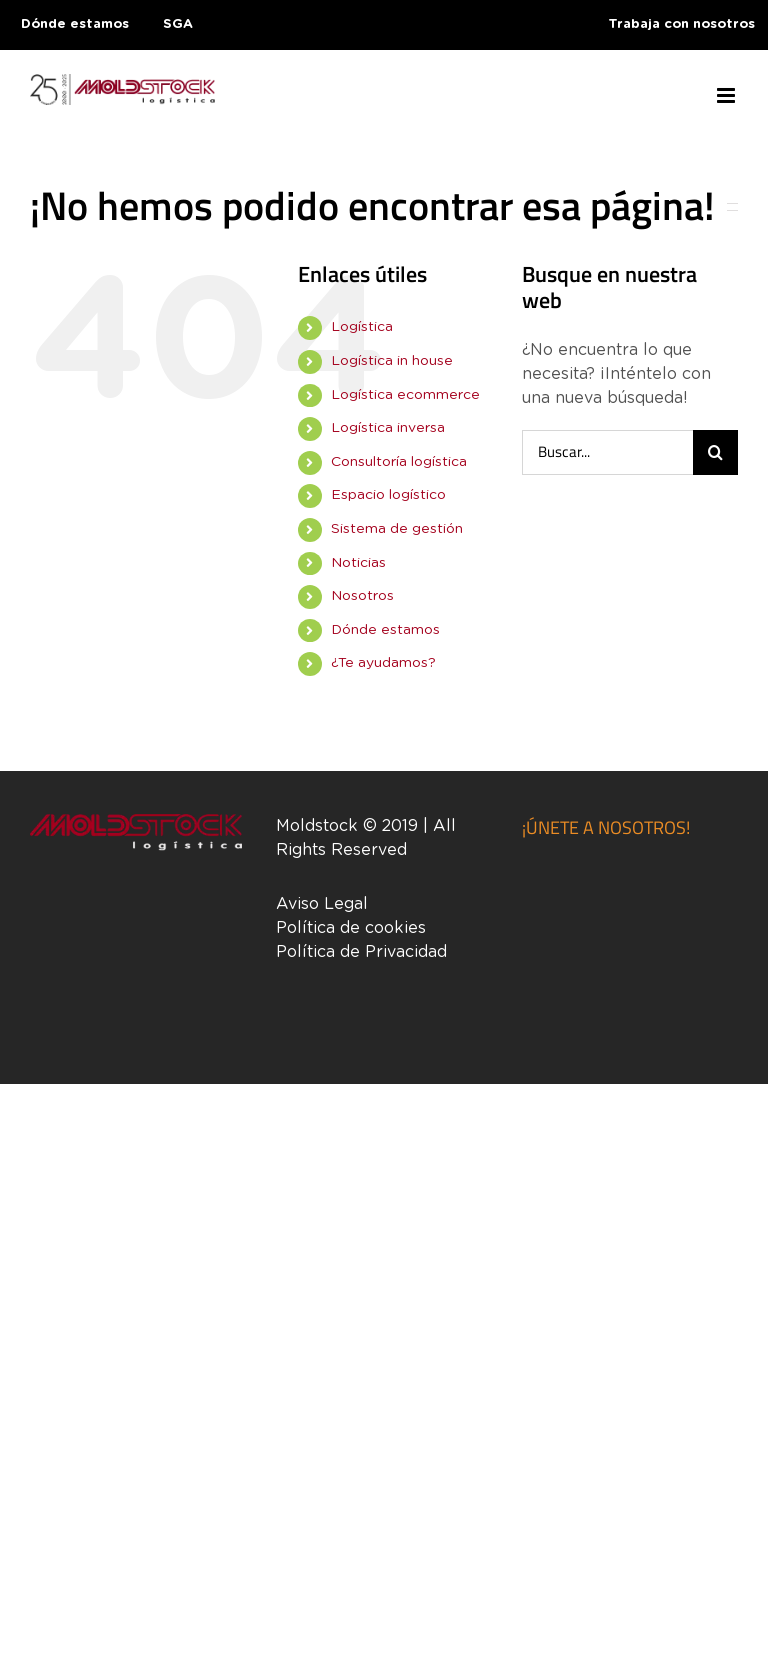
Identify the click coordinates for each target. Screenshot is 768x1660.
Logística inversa (388, 428)
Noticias (358, 563)
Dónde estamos (385, 630)
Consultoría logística (399, 462)
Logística (362, 327)
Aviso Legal (322, 904)
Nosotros (362, 596)
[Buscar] (715, 452)
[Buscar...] (607, 452)
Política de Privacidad (361, 952)
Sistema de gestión (397, 529)
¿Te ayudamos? (383, 663)
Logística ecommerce (405, 395)
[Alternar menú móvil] (727, 95)
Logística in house (392, 361)
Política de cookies (351, 928)
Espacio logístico (388, 495)
